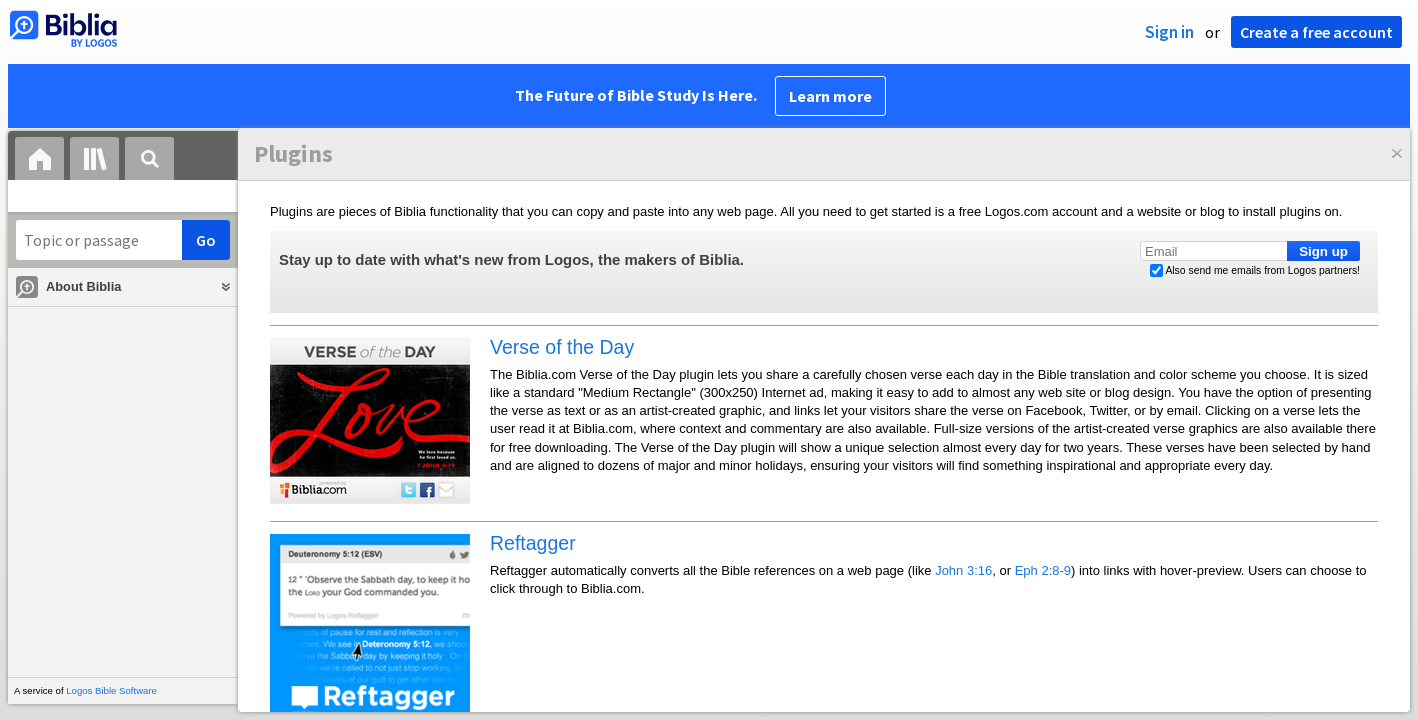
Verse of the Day (562, 347)
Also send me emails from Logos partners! (1255, 271)
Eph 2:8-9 (1043, 570)
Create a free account (1316, 32)
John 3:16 (963, 570)
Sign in (1169, 32)
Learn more (830, 96)
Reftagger (533, 543)
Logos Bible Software (111, 690)
